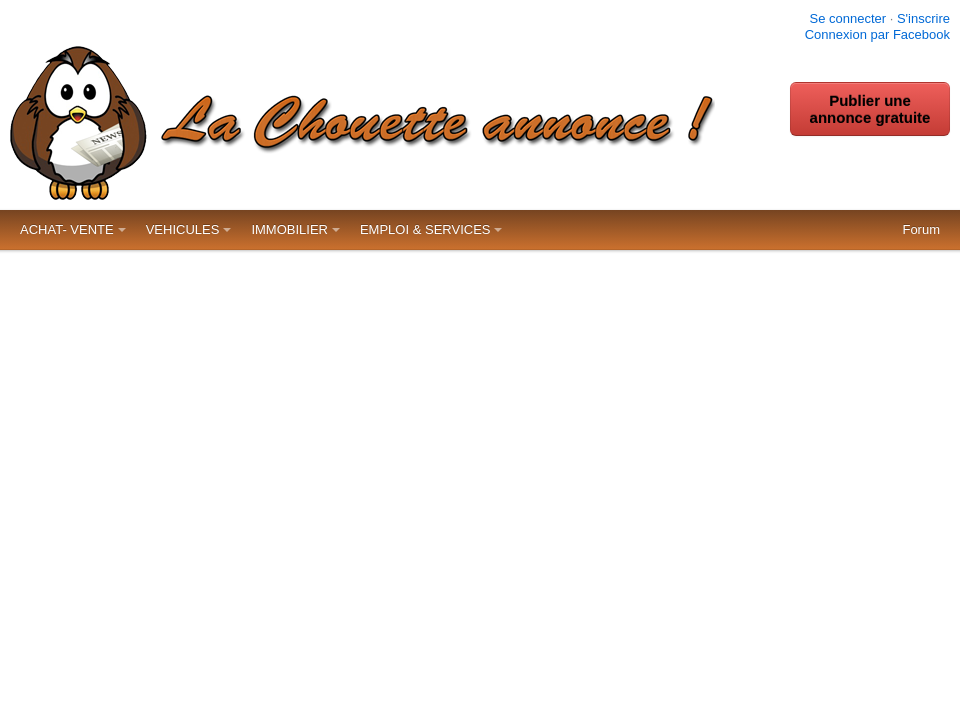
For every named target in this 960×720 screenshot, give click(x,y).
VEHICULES (183, 229)
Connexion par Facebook (877, 34)
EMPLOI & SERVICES (425, 229)
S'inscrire (923, 18)
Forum (921, 229)
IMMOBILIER (289, 229)
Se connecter (847, 18)
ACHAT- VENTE (67, 229)
